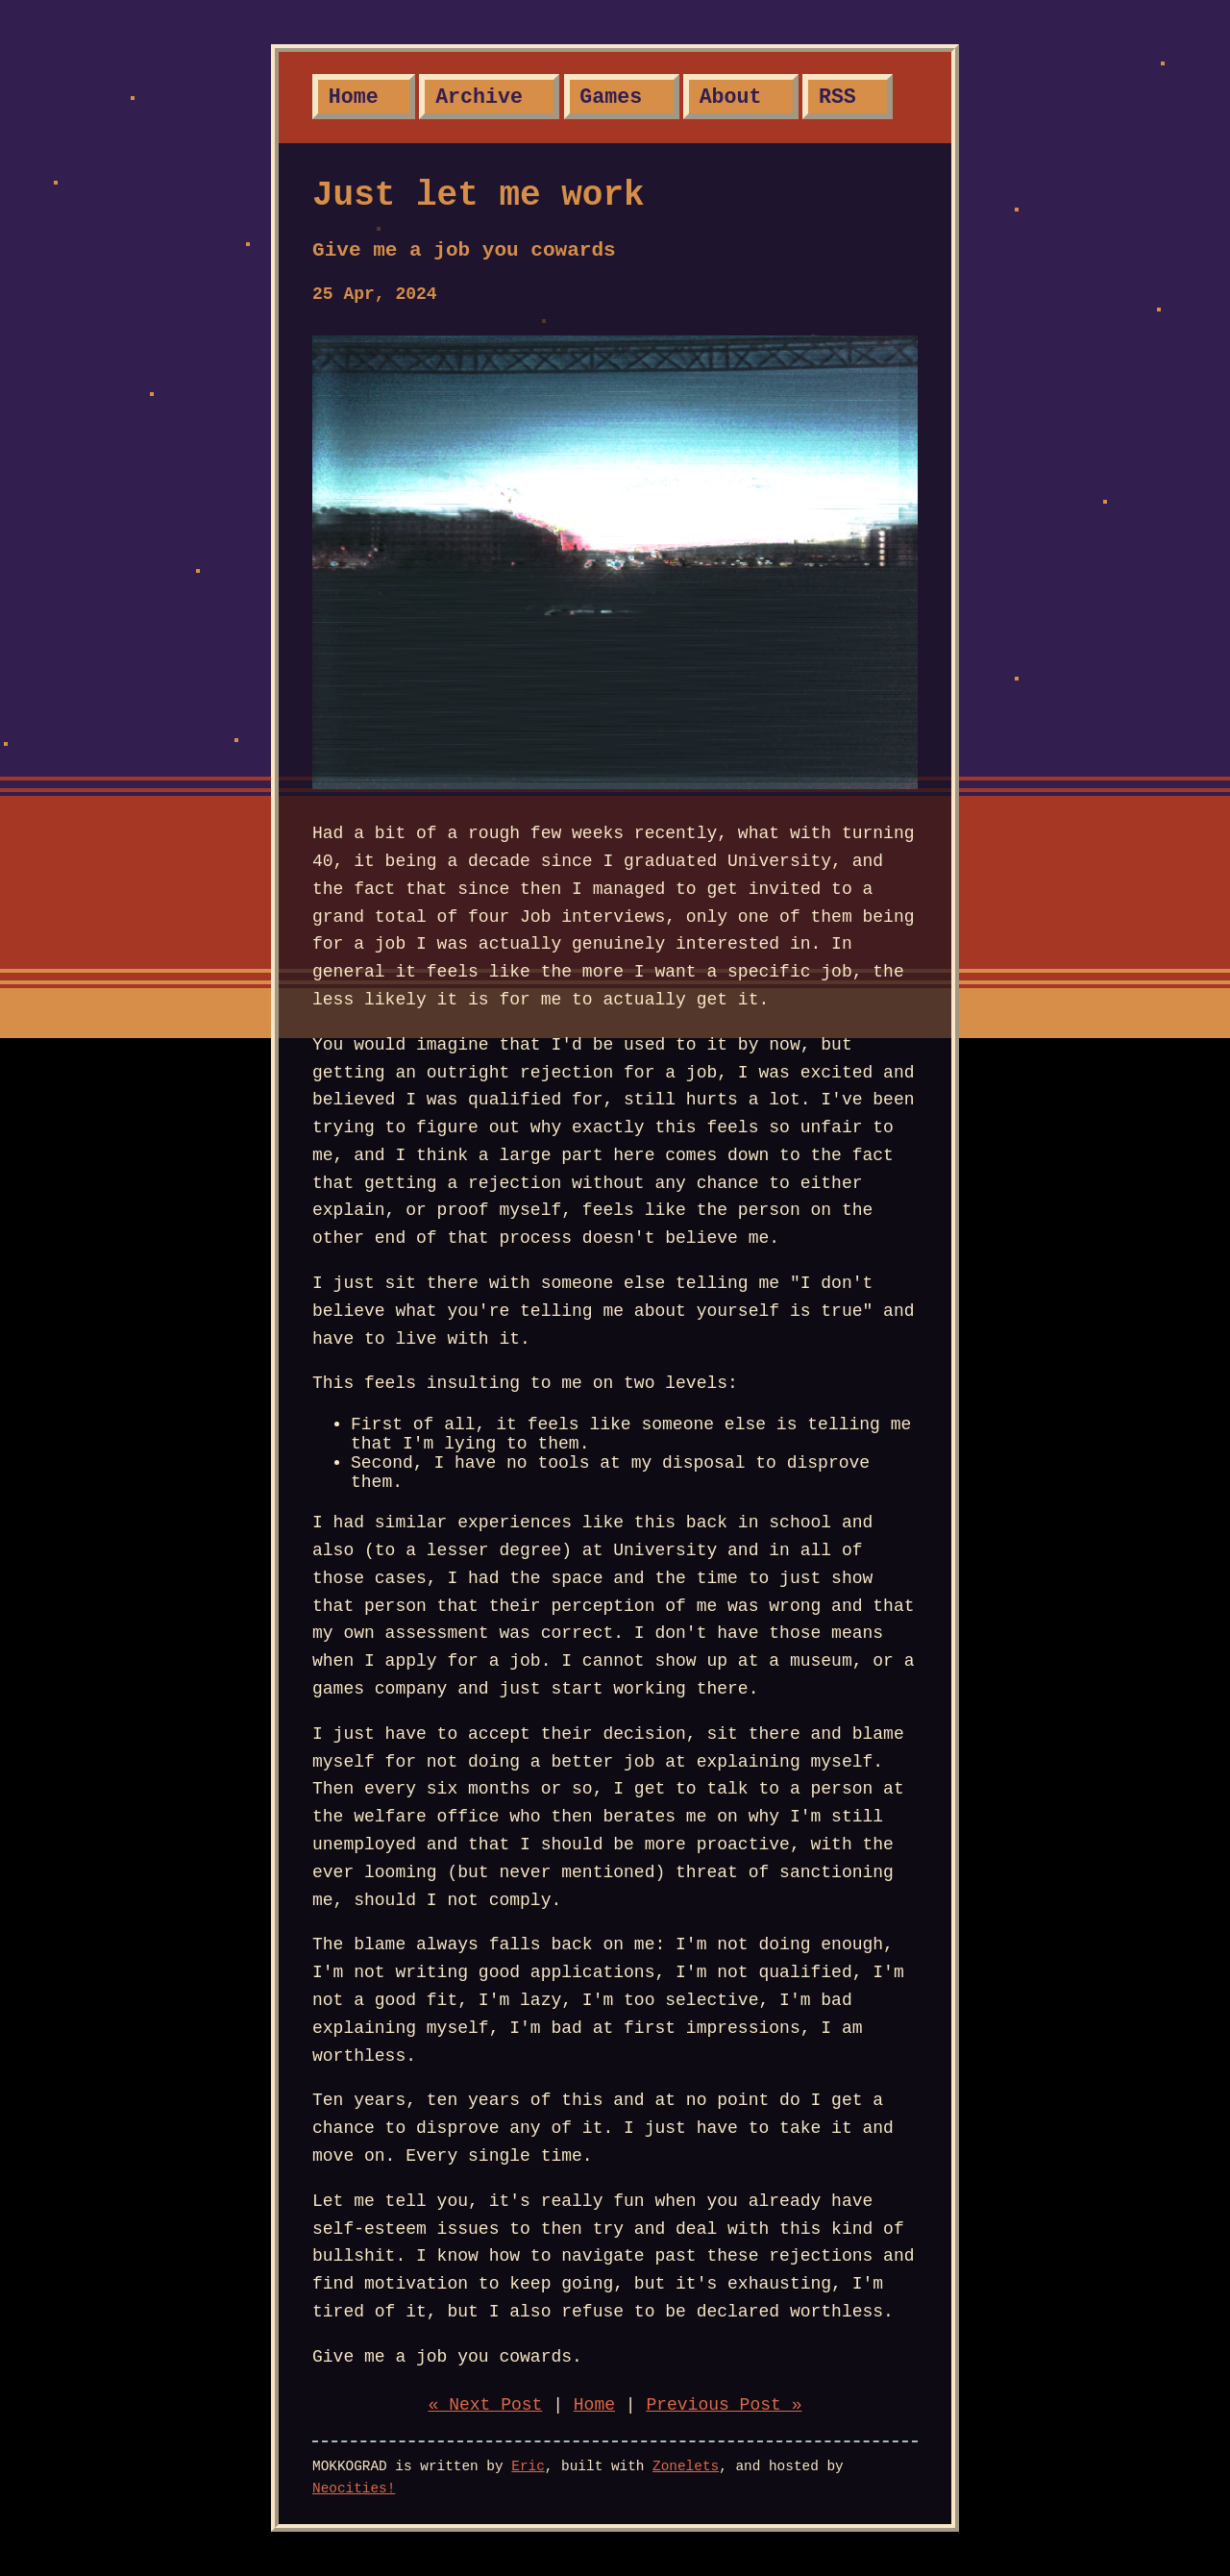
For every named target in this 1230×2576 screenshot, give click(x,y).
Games (610, 97)
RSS (837, 97)
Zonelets (685, 2466)
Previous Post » (723, 2405)
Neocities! (353, 2488)
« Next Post (486, 2405)
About (731, 97)
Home (354, 97)
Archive (479, 97)
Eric (528, 2466)
